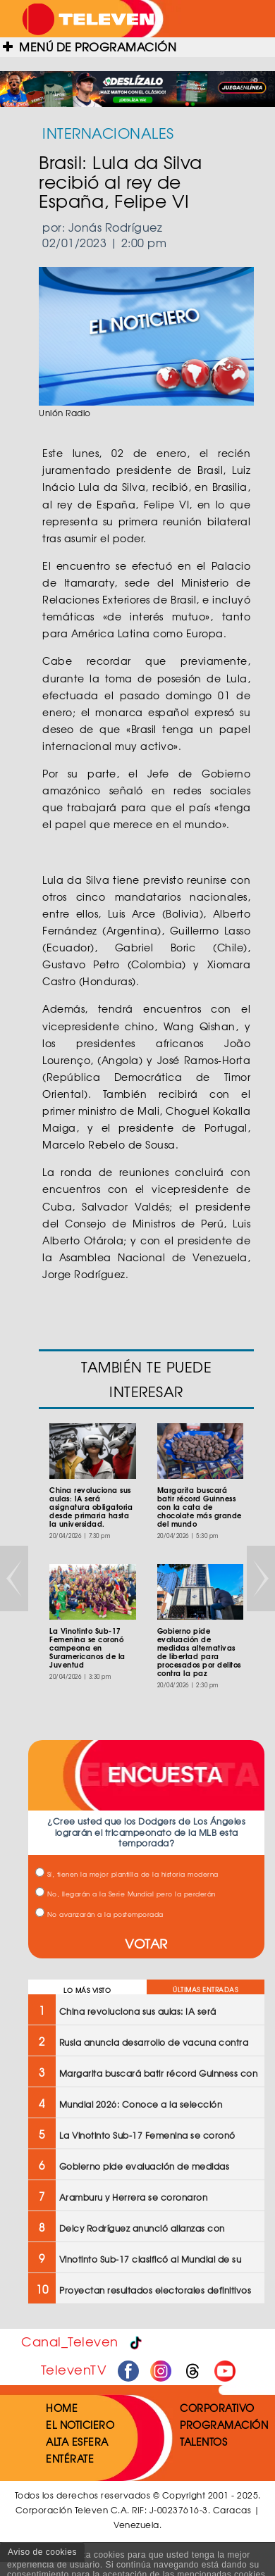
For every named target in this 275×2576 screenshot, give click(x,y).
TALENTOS (203, 2441)
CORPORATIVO (217, 2408)
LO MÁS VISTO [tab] (87, 1990)
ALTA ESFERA (77, 2441)
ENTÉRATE (70, 2458)
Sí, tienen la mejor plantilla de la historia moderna (127, 1874)
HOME (62, 2408)
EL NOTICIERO (80, 2425)
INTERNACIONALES (108, 133)
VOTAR (146, 1943)
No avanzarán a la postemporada (99, 1914)
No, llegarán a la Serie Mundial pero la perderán (125, 1894)
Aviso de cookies (42, 2552)
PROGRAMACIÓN (224, 2425)
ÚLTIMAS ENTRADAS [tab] (205, 1989)
